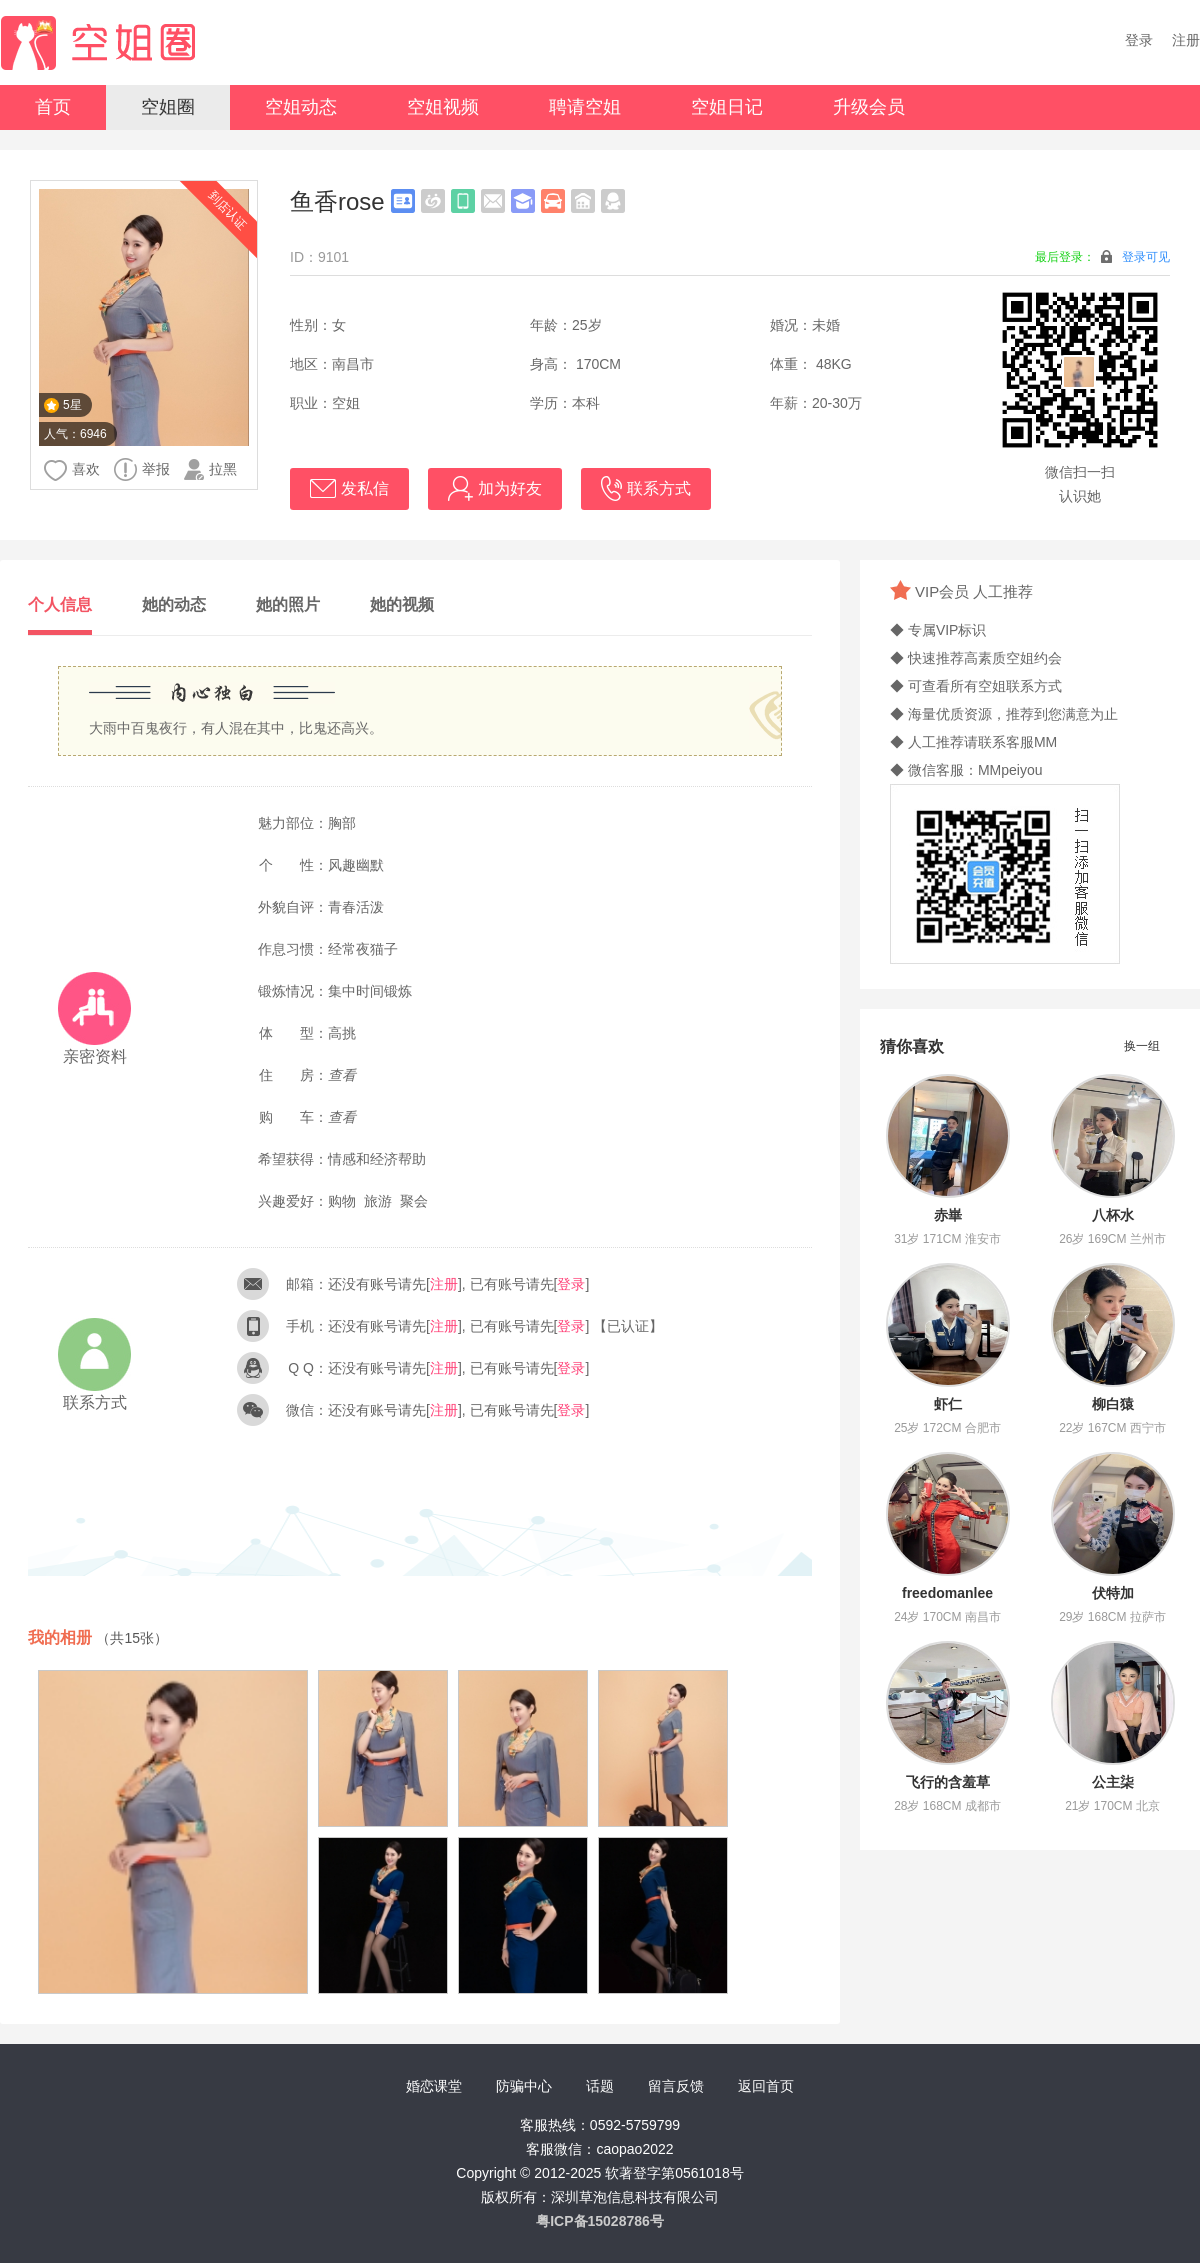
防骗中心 (524, 2086)
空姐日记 (727, 107)
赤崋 (948, 1215)
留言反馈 (676, 2086)
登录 (1139, 40)
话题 (600, 2086)
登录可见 (1146, 257)
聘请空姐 (585, 107)
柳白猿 (1113, 1404)
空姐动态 (301, 107)
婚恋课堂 (434, 2086)
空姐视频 (443, 107)
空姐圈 (168, 107)
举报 (142, 469)
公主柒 (1113, 1782)
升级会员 (869, 107)
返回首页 (766, 2086)
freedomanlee (947, 1593)
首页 (53, 107)
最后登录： (1102, 256)
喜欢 (72, 470)
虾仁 (948, 1404)
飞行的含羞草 (948, 1782)
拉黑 (210, 469)
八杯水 (1113, 1215)
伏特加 (1113, 1593)
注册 (1186, 40)
